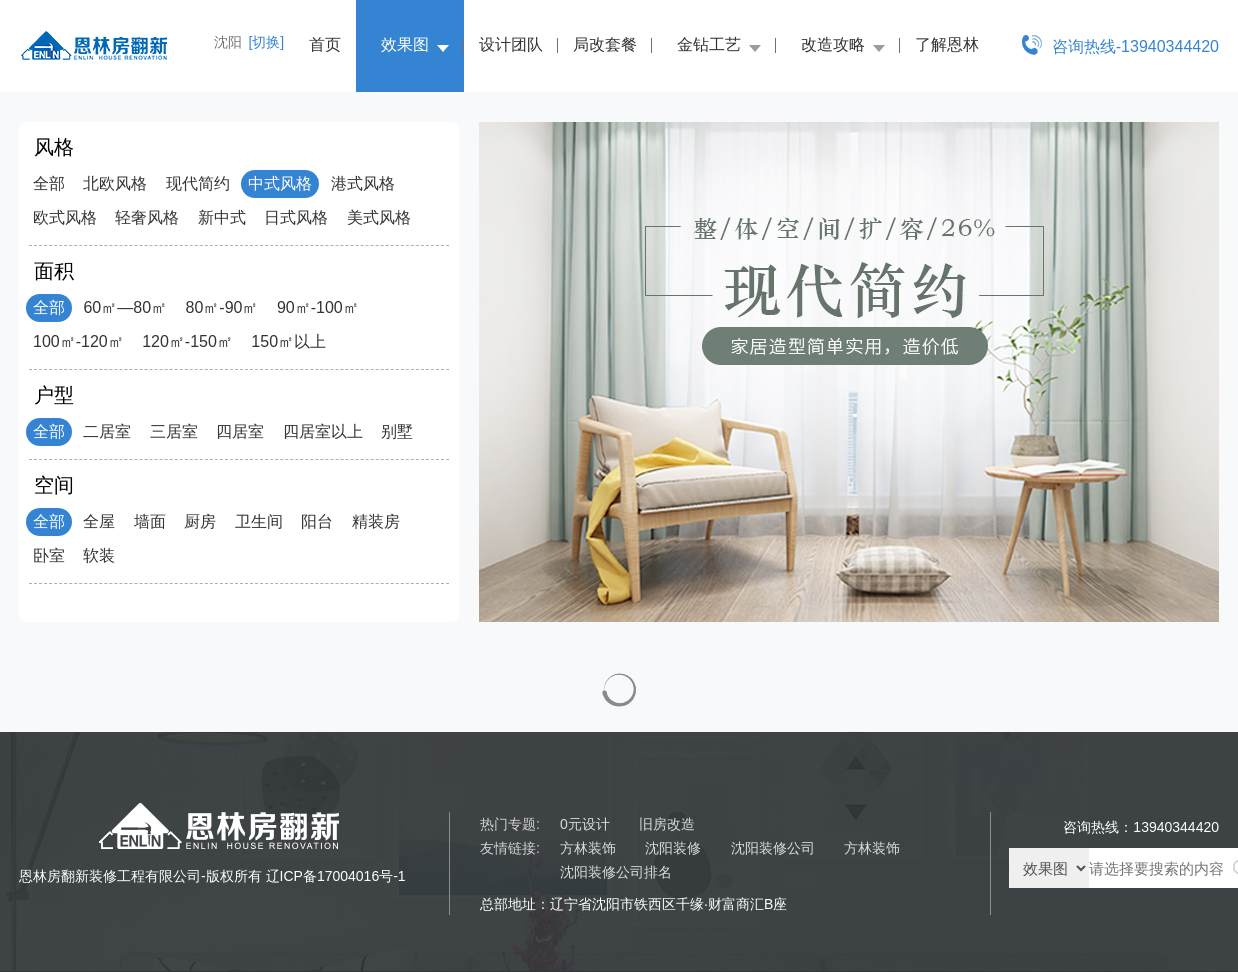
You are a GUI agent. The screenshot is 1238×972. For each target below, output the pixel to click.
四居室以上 (323, 431)
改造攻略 (833, 44)
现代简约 (198, 183)
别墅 (397, 431)
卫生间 (259, 521)
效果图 (405, 44)
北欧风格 (115, 183)
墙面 (150, 521)
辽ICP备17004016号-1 (336, 876)
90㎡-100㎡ (318, 307)
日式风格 (296, 217)
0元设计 (585, 824)
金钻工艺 (709, 44)
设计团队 (511, 44)
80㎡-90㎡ (222, 307)
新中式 (222, 217)
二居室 (107, 431)
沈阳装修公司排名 (616, 872)
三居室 (174, 431)
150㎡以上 (288, 341)
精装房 (376, 521)
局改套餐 (605, 44)
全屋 (99, 521)
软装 (99, 555)
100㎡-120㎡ (78, 341)
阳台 (317, 521)
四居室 (240, 431)
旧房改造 (667, 824)
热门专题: (510, 824)
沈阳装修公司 (773, 848)
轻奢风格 (147, 217)
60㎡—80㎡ (125, 307)
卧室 (49, 555)
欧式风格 (65, 217)
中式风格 (280, 183)
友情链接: (510, 848)
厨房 (200, 521)
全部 (49, 183)
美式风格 (379, 217)
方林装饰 (588, 848)
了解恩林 (947, 44)
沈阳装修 (673, 848)
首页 (325, 44)
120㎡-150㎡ (187, 341)
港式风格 (363, 183)
